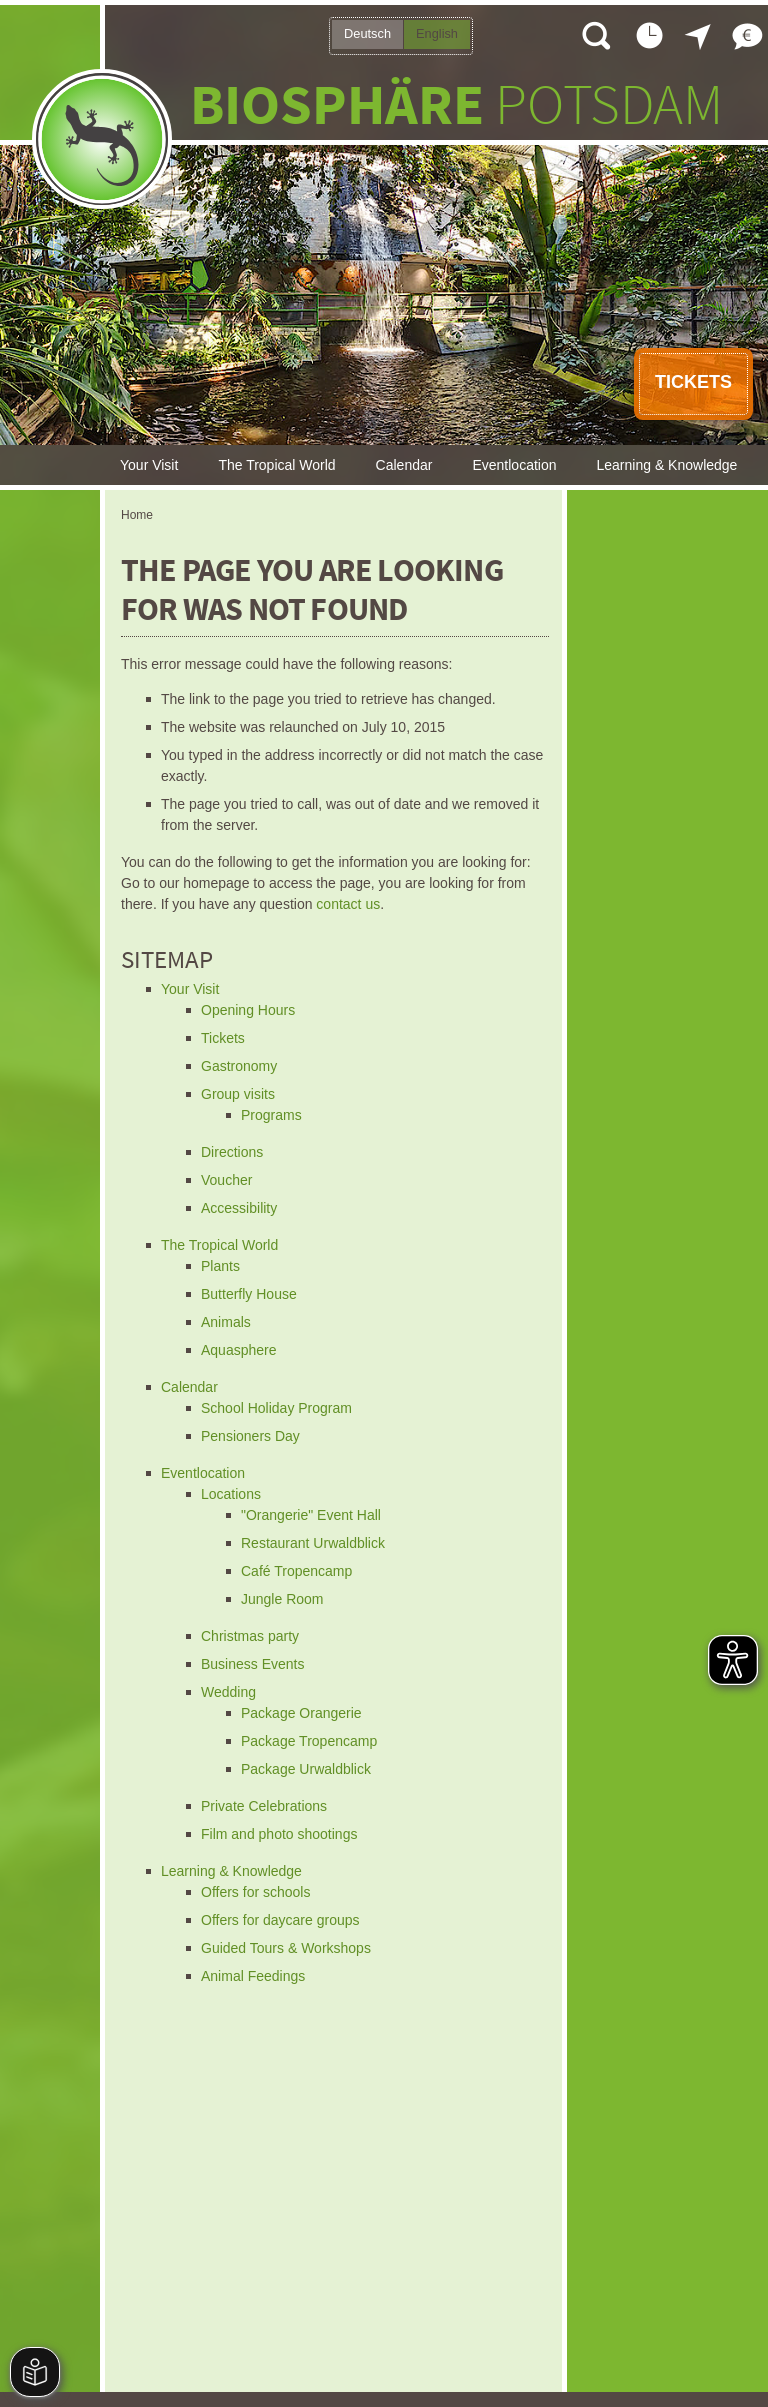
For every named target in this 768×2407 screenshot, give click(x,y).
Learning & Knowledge (667, 465)
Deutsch (367, 33)
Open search (595, 35)
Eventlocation (514, 465)
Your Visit (149, 465)
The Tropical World (276, 465)
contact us (348, 904)
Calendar (404, 465)
